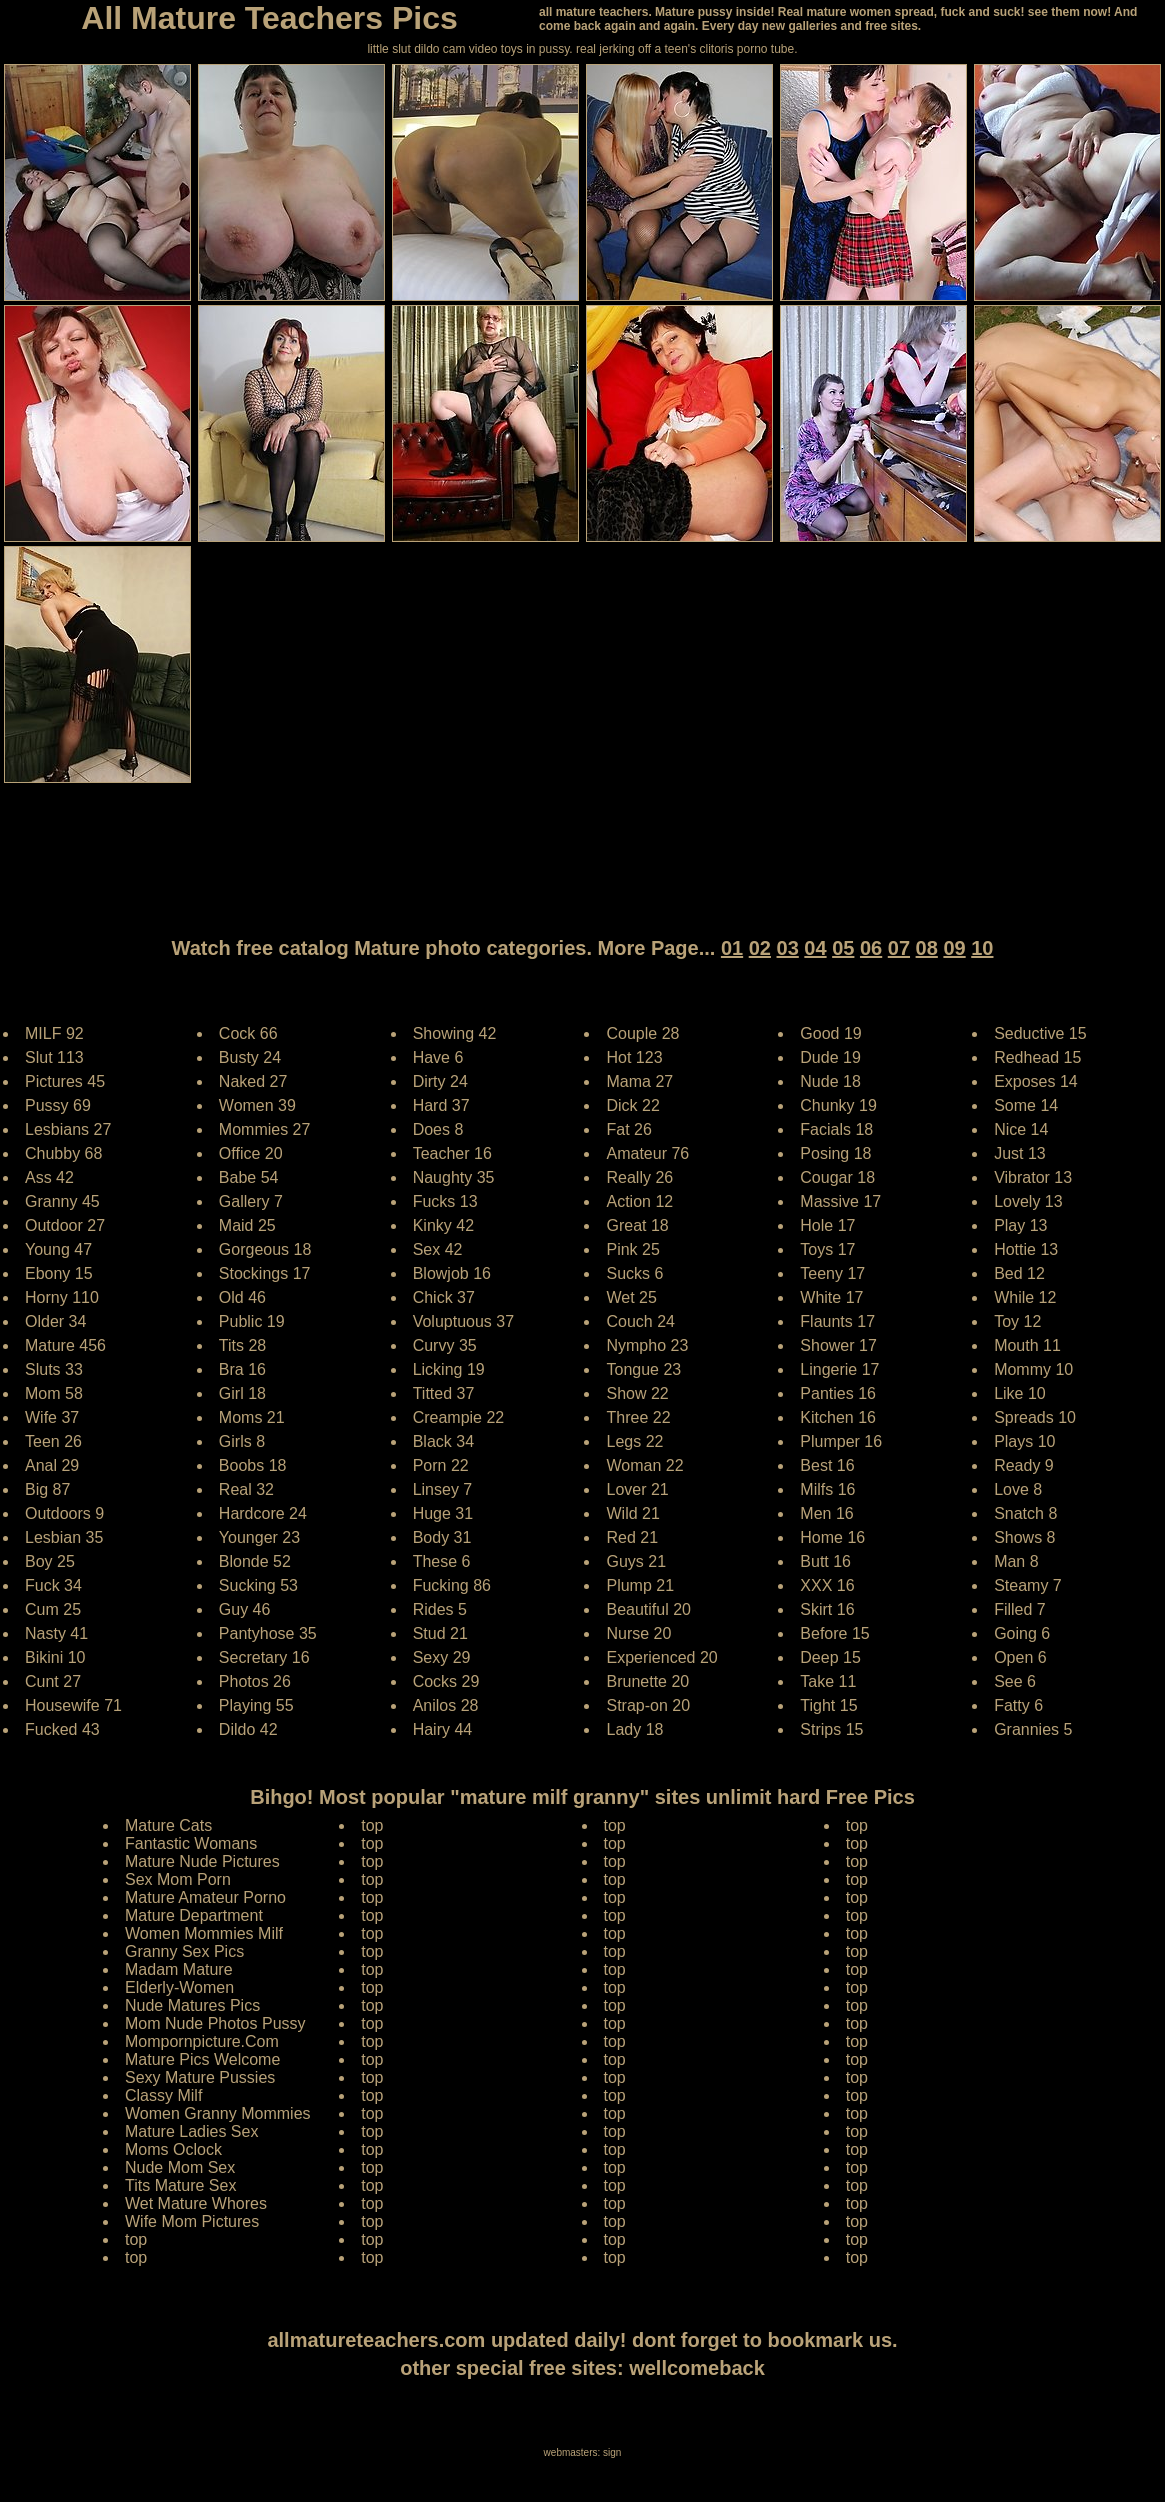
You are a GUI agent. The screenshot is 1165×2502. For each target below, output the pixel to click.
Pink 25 (632, 1249)
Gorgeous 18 (265, 1249)
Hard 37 (441, 1105)
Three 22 (638, 1417)
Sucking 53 (258, 1585)
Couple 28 (642, 1033)
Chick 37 (444, 1297)
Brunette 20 (647, 1681)
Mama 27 (639, 1081)
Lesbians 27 (68, 1129)
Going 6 (1022, 1633)
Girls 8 (242, 1441)
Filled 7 (1020, 1609)
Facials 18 (836, 1129)
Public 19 (252, 1321)
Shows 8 (1024, 1537)
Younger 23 (259, 1537)
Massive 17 (840, 1201)
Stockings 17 (265, 1273)
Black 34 (443, 1441)
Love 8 (1018, 1489)
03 (788, 948)
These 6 (442, 1561)
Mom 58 (54, 1393)
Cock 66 (248, 1033)
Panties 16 (838, 1393)
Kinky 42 (443, 1225)
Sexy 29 (442, 1657)
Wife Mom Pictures (192, 2221)
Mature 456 (65, 1345)
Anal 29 (52, 1465)
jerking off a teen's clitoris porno (683, 49)
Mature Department (194, 1915)
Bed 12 (1019, 1273)
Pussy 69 (58, 1105)
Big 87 (47, 1489)
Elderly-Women (179, 1987)
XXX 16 (827, 1585)
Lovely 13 (1028, 1201)
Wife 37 (52, 1417)
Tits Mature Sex (180, 2185)
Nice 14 (1021, 1129)
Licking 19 (449, 1369)
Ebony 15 (59, 1273)
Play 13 (1020, 1225)
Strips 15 (831, 1729)
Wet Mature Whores (196, 2203)
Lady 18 (634, 1729)
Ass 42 (49, 1177)
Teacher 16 (452, 1153)
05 (843, 948)
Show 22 (637, 1393)
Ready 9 (1024, 1465)
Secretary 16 (264, 1657)
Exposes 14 (1036, 1081)
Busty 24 (250, 1057)
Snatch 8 (1025, 1513)
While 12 (1025, 1297)
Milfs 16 (827, 1489)
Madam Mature (179, 1969)
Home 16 (832, 1537)
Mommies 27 (265, 1129)
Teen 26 (53, 1441)
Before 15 (834, 1633)
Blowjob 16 (452, 1273)
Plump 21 (640, 1585)
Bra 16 (242, 1369)
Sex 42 (438, 1249)
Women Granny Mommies (218, 2113)
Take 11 (828, 1681)
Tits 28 (242, 1345)
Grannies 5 (1033, 1729)
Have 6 (438, 1057)
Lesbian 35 (64, 1537)
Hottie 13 (1026, 1249)
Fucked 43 (62, 1729)
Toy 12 (1017, 1321)
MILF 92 (54, 1033)
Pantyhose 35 (268, 1633)
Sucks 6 (634, 1273)
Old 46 (242, 1297)
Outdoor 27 (65, 1225)
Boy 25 (50, 1561)
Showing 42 (455, 1033)
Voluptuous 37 (463, 1321)
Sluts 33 (54, 1369)
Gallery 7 (251, 1201)
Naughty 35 (454, 1177)
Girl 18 (242, 1393)
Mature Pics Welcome (202, 2059)
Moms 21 (252, 1417)
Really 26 (639, 1177)
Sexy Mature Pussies (200, 2077)
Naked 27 (253, 1081)
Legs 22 (634, 1441)
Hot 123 (634, 1057)
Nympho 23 (647, 1345)
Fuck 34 (53, 1585)
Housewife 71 (73, 1705)
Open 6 (1020, 1657)
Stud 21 (440, 1633)
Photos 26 (255, 1681)
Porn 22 (441, 1465)
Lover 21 (637, 1489)
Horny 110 (62, 1297)
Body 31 (442, 1537)
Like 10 (1020, 1393)
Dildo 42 (248, 1729)
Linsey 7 (443, 1489)
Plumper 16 (841, 1441)
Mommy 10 (1033, 1369)
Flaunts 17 (837, 1321)
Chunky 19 (838, 1105)
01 (732, 948)
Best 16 (827, 1465)
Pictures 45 (65, 1081)
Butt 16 (825, 1561)
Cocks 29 (446, 1681)
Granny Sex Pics (184, 1951)
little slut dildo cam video (432, 49)
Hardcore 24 (263, 1513)
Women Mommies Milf (204, 1933)
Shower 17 (838, 1345)
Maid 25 (247, 1225)
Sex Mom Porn (178, 1879)
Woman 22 (644, 1465)
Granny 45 (62, 1201)
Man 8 (1016, 1561)
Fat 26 (628, 1129)
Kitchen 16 (838, 1417)
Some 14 (1026, 1105)
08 (927, 948)
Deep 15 (830, 1657)
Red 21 (632, 1537)
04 (815, 948)
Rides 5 (440, 1609)
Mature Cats (168, 1825)
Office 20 (251, 1153)
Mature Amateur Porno (205, 1897)
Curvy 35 (445, 1345)
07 (899, 948)
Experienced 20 (661, 1657)
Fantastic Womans (191, 1843)
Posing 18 (835, 1153)
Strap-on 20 (648, 1705)
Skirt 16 (827, 1609)
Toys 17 (827, 1249)
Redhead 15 (1037, 1057)
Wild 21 (632, 1513)
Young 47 (58, 1249)
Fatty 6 (1018, 1705)
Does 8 (438, 1129)
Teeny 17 (832, 1273)
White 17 (831, 1297)
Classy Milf (163, 2095)
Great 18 (637, 1225)
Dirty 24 (440, 1081)
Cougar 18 (837, 1177)
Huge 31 (443, 1513)
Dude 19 (830, 1057)
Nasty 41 (56, 1633)
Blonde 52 (255, 1561)
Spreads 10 (1035, 1417)
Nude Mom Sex (180, 2167)
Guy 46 (245, 1609)
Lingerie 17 (839, 1369)
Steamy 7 (1028, 1585)
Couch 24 (640, 1321)
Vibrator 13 (1033, 1177)
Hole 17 (827, 1225)
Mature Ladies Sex (191, 2131)
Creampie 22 (459, 1417)
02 (760, 948)
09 (954, 948)
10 (982, 948)
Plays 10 (1024, 1441)
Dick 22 (632, 1105)
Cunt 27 (53, 1681)
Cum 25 (53, 1609)
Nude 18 (830, 1081)
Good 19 (830, 1033)
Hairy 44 (443, 1729)
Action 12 (639, 1201)
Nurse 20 (638, 1633)
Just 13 (1020, 1153)
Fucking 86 (452, 1585)
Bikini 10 (55, 1657)
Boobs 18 (253, 1465)
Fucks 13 (445, 1201)
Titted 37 (444, 1393)
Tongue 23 (643, 1369)
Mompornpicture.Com (202, 2041)
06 (871, 948)
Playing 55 (256, 1705)
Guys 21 (636, 1561)
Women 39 (257, 1105)
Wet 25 (631, 1297)
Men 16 (826, 1513)
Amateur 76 (647, 1153)
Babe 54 (249, 1177)
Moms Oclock (173, 2149)
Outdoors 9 (64, 1513)
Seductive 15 (1040, 1033)
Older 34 (55, 1321)
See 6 (1015, 1681)
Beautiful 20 (648, 1609)
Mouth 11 (1027, 1345)
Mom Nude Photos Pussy (215, 2023)
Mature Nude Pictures (202, 1861)
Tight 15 (828, 1705)
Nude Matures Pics (192, 2005)
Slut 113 (54, 1057)
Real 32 (246, 1489)
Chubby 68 (63, 1153)
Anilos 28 (446, 1705)
